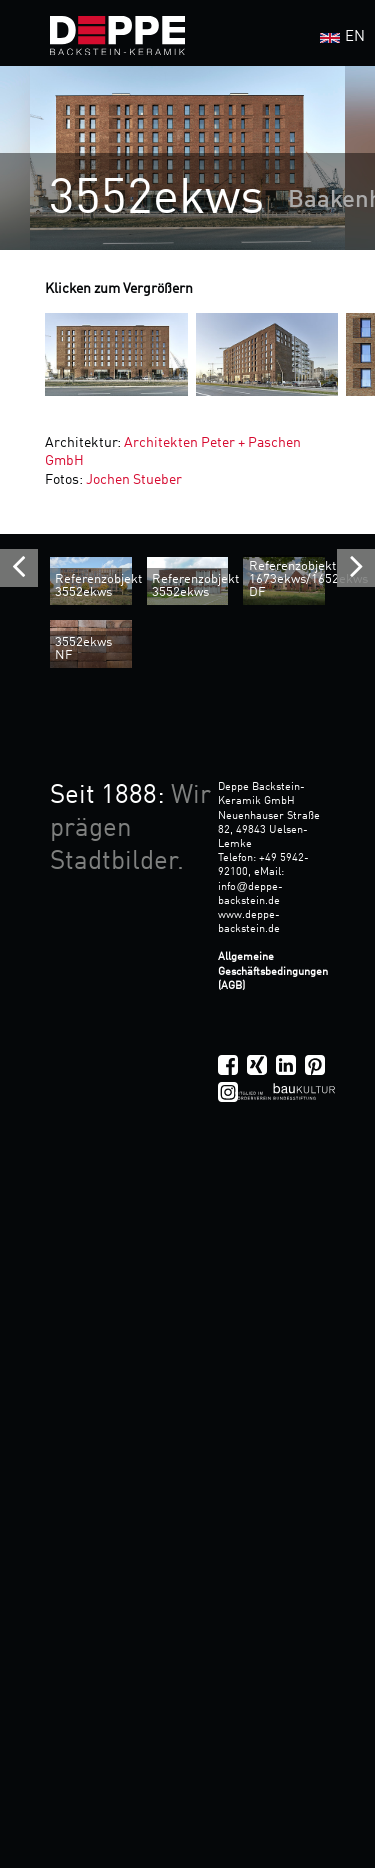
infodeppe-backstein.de (250, 894)
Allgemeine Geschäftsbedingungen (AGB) (273, 971)
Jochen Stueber (134, 480)
